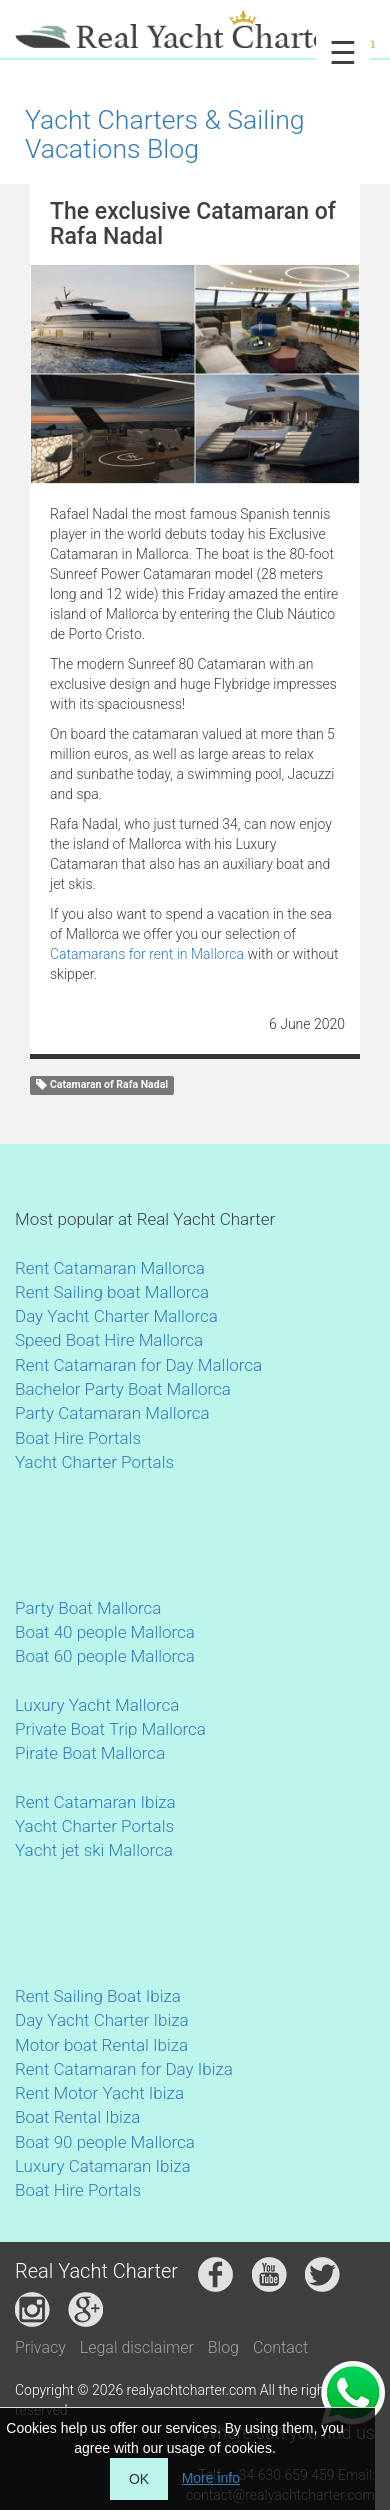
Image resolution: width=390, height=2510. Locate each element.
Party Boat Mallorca (88, 1608)
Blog (223, 2347)
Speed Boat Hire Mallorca (109, 1340)
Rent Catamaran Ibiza (95, 1802)
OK (139, 2479)
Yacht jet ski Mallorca (94, 1850)
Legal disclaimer (137, 2347)
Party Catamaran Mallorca (112, 1413)
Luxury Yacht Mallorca (97, 1705)
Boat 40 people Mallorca (105, 1632)
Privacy (40, 2347)
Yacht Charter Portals (94, 1462)
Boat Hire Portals (78, 1438)
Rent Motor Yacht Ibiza (99, 2093)
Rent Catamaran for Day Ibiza (124, 2069)
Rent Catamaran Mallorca (110, 1268)
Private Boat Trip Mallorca (110, 1729)
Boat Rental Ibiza (77, 2117)
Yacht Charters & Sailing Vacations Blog (165, 134)
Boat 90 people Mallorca (105, 2142)
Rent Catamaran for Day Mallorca (138, 1365)
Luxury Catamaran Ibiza (103, 2166)
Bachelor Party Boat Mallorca (123, 1389)
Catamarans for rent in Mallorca (148, 954)
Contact (280, 2347)
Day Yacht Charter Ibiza (102, 2020)
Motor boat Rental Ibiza (101, 2045)
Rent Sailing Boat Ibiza (98, 1996)
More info (211, 2478)
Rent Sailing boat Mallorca (112, 1292)
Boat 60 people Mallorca (105, 1656)
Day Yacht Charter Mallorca (116, 1316)
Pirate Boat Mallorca (90, 1753)
